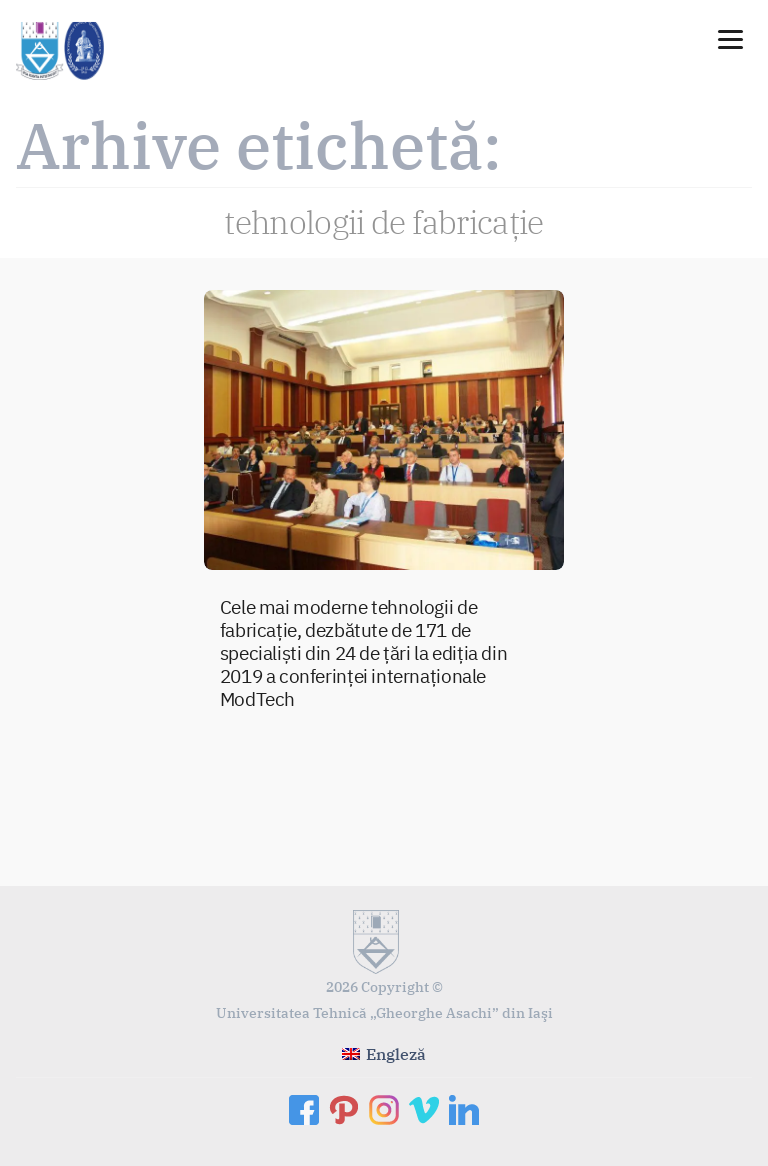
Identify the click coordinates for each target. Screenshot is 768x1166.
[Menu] (730, 38)
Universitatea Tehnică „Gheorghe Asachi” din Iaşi (384, 1012)
